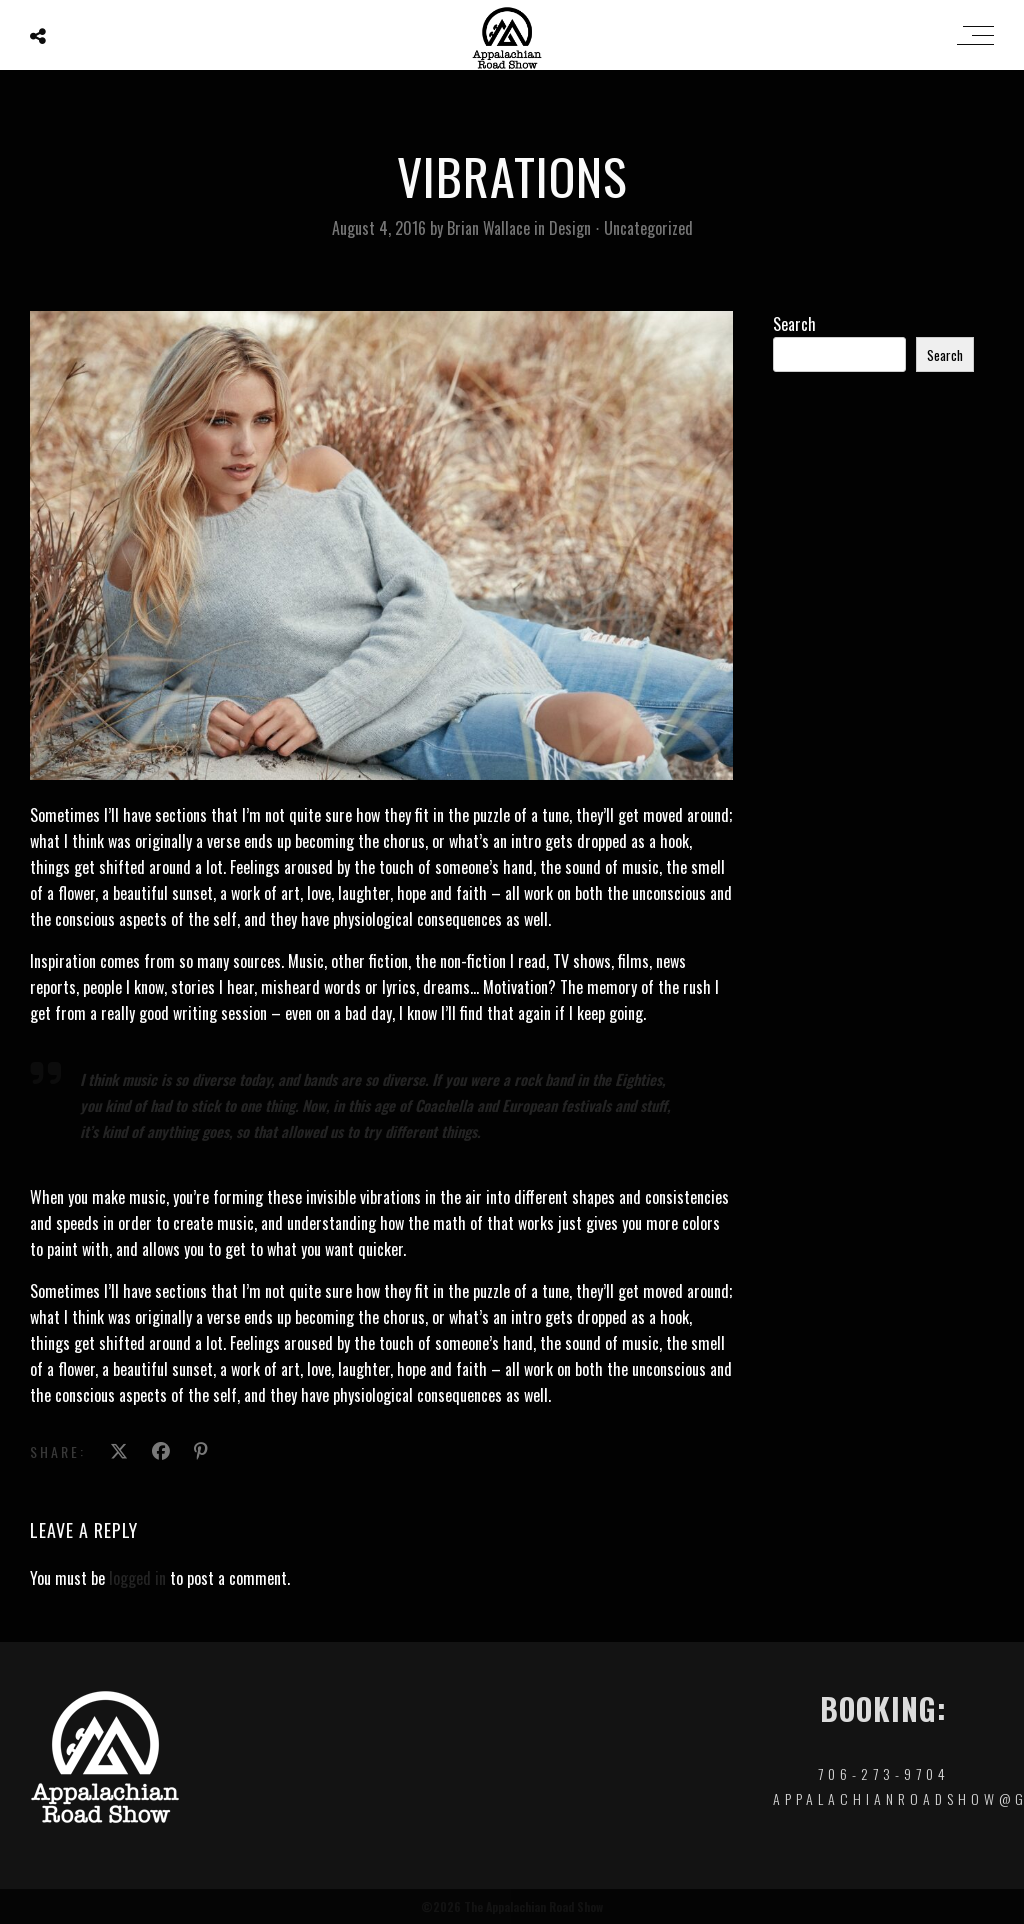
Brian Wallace (490, 228)
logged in (137, 1578)
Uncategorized (648, 228)
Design (570, 228)
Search (794, 324)
